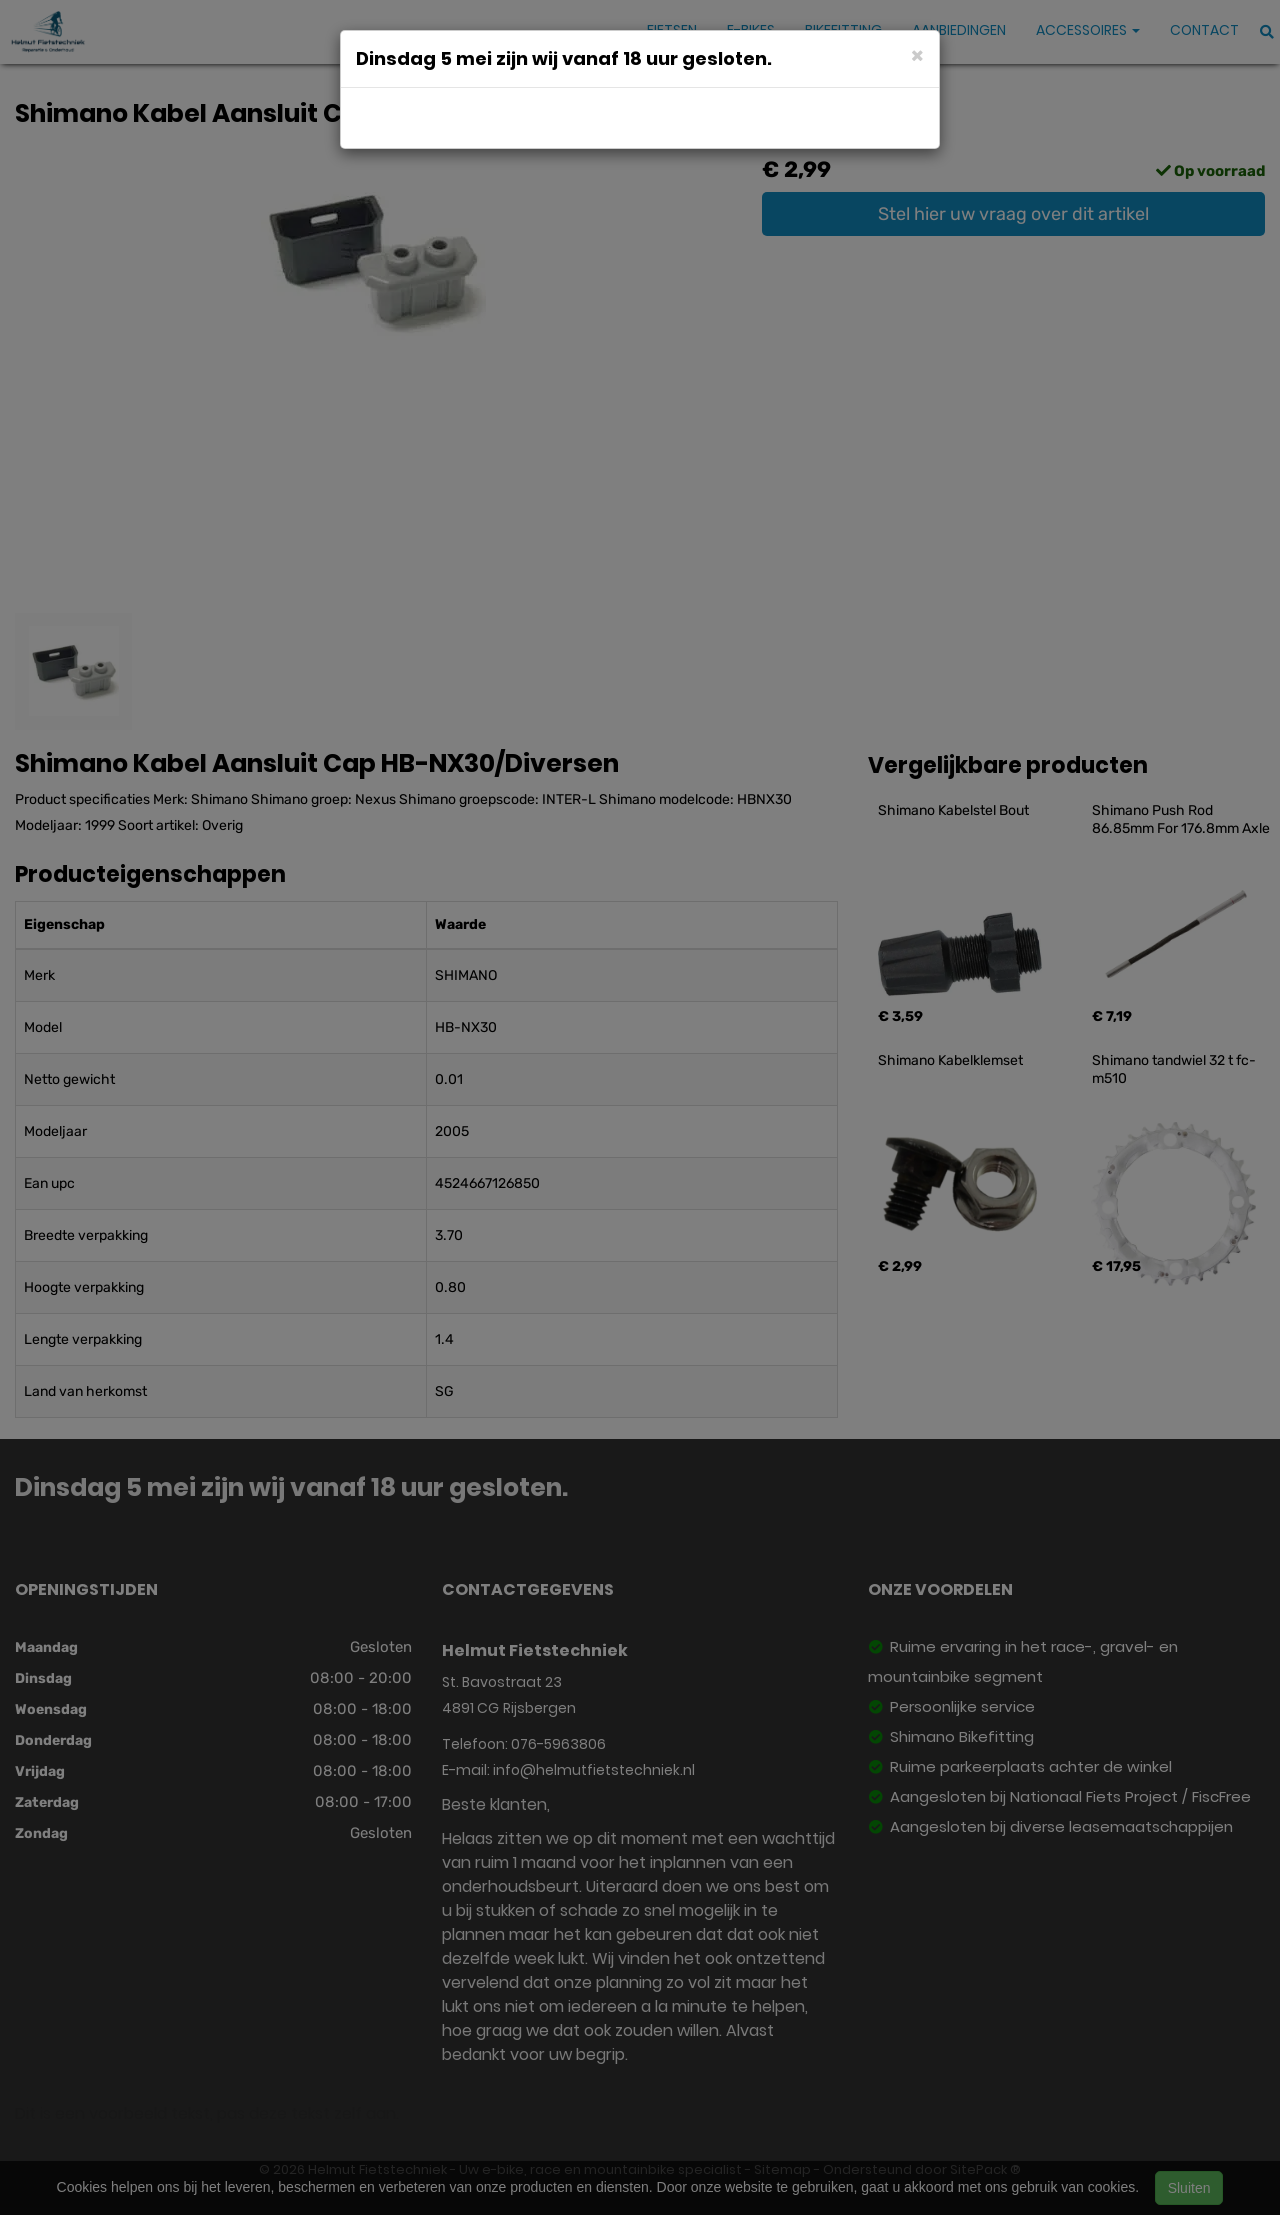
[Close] (917, 54)
